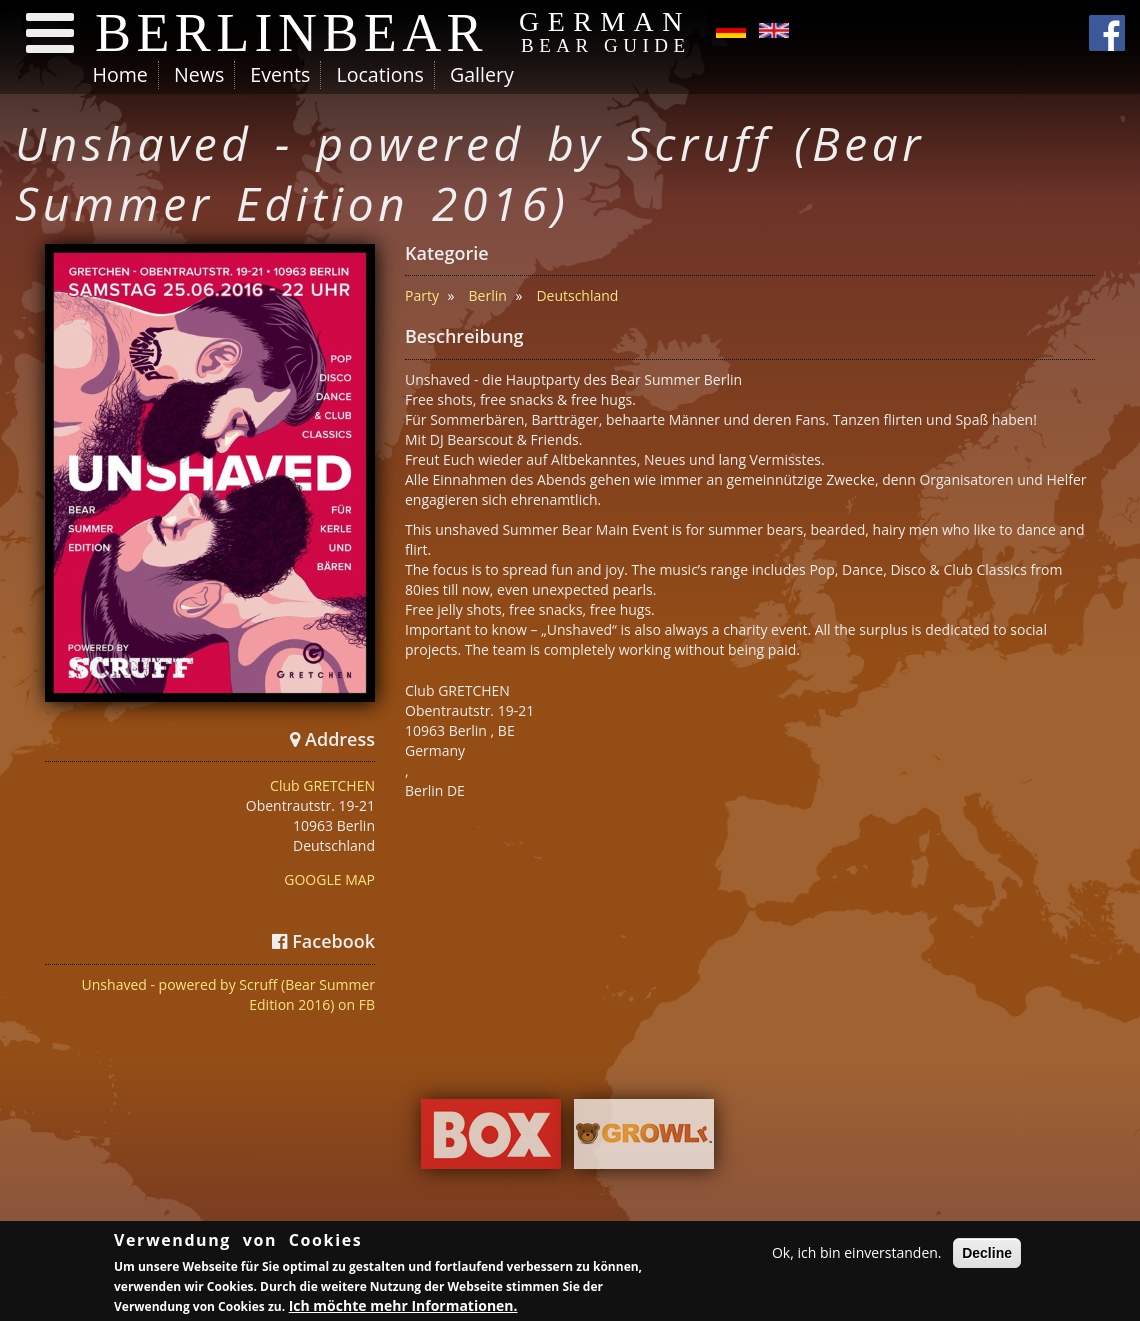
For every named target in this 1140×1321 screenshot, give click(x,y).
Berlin (488, 295)
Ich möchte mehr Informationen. (403, 1308)
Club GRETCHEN (322, 785)
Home (120, 74)
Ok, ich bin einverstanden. (857, 1254)
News (199, 74)
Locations (379, 74)
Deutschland (577, 295)
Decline (987, 1255)
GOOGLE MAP (329, 879)
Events (280, 74)
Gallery (482, 74)
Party (422, 295)
